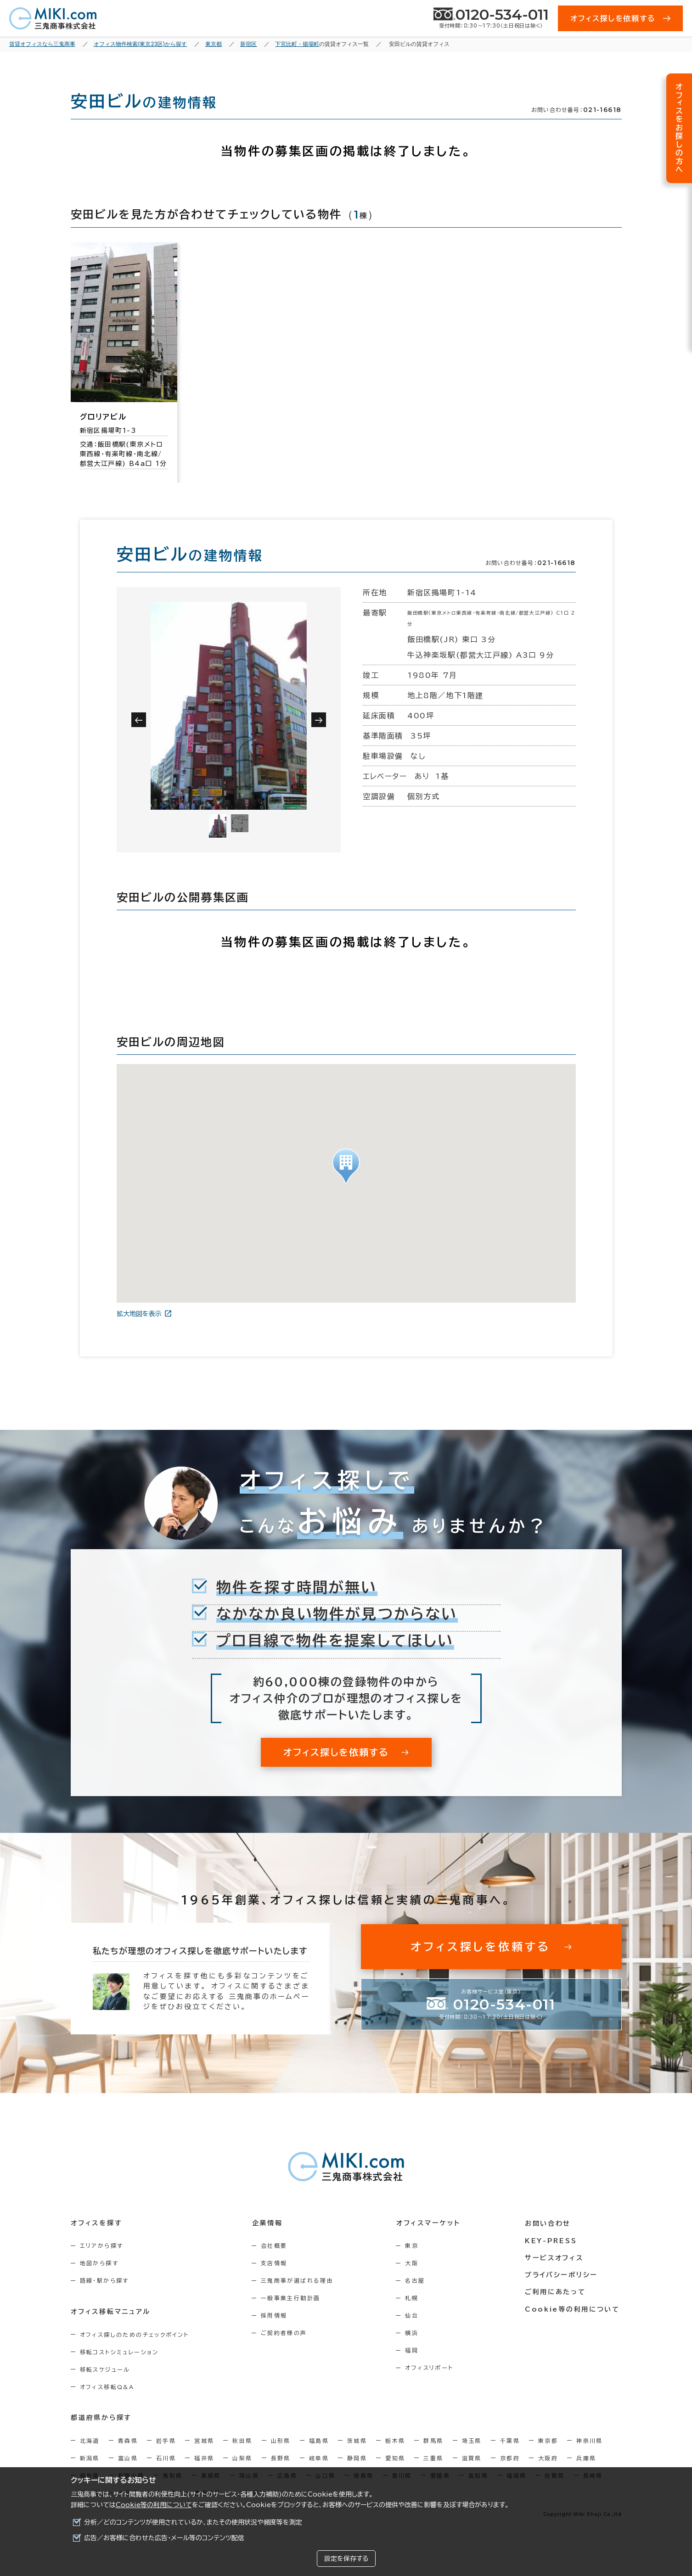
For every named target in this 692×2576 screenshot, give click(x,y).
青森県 (128, 2440)
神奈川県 (589, 2440)
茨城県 (357, 2440)
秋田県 (242, 2440)
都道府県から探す (101, 2417)
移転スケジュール (105, 2369)
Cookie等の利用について (154, 2505)
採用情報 (275, 2315)
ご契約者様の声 (285, 2332)
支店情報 (275, 2263)
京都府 (510, 2457)
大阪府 (548, 2457)
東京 (415, 2245)
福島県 (319, 2440)
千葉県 (510, 2440)
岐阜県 (319, 2457)
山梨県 (242, 2457)
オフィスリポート (432, 2367)
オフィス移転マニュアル (111, 2311)
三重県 (433, 2457)
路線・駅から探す (104, 2280)
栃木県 (395, 2440)
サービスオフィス (555, 2256)
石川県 (166, 2457)
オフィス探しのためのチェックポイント (134, 2334)
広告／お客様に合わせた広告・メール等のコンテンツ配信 (164, 2538)
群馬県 (433, 2440)
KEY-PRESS (552, 2239)
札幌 (415, 2298)
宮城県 (204, 2440)
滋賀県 (472, 2457)
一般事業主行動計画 (292, 2298)
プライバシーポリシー (562, 2273)
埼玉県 (472, 2440)
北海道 (90, 2440)
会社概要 (275, 2245)
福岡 (415, 2350)
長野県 (281, 2457)
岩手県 (166, 2440)
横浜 (415, 2332)
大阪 (415, 2263)
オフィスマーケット (430, 2222)
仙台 (415, 2315)
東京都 (548, 2440)
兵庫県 (586, 2457)
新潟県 (90, 2457)
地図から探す (99, 2263)
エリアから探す (102, 2245)
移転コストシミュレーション (119, 2351)
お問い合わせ (549, 2222)
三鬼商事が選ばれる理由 (298, 2280)
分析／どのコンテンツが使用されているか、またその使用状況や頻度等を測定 (193, 2522)
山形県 (281, 2440)
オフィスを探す (97, 2222)
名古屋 (418, 2280)
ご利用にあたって (556, 2290)
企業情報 (268, 2222)
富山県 (128, 2457)
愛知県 (395, 2457)
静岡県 (357, 2457)
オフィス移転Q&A (107, 2386)
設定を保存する (346, 2558)
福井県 (204, 2457)
